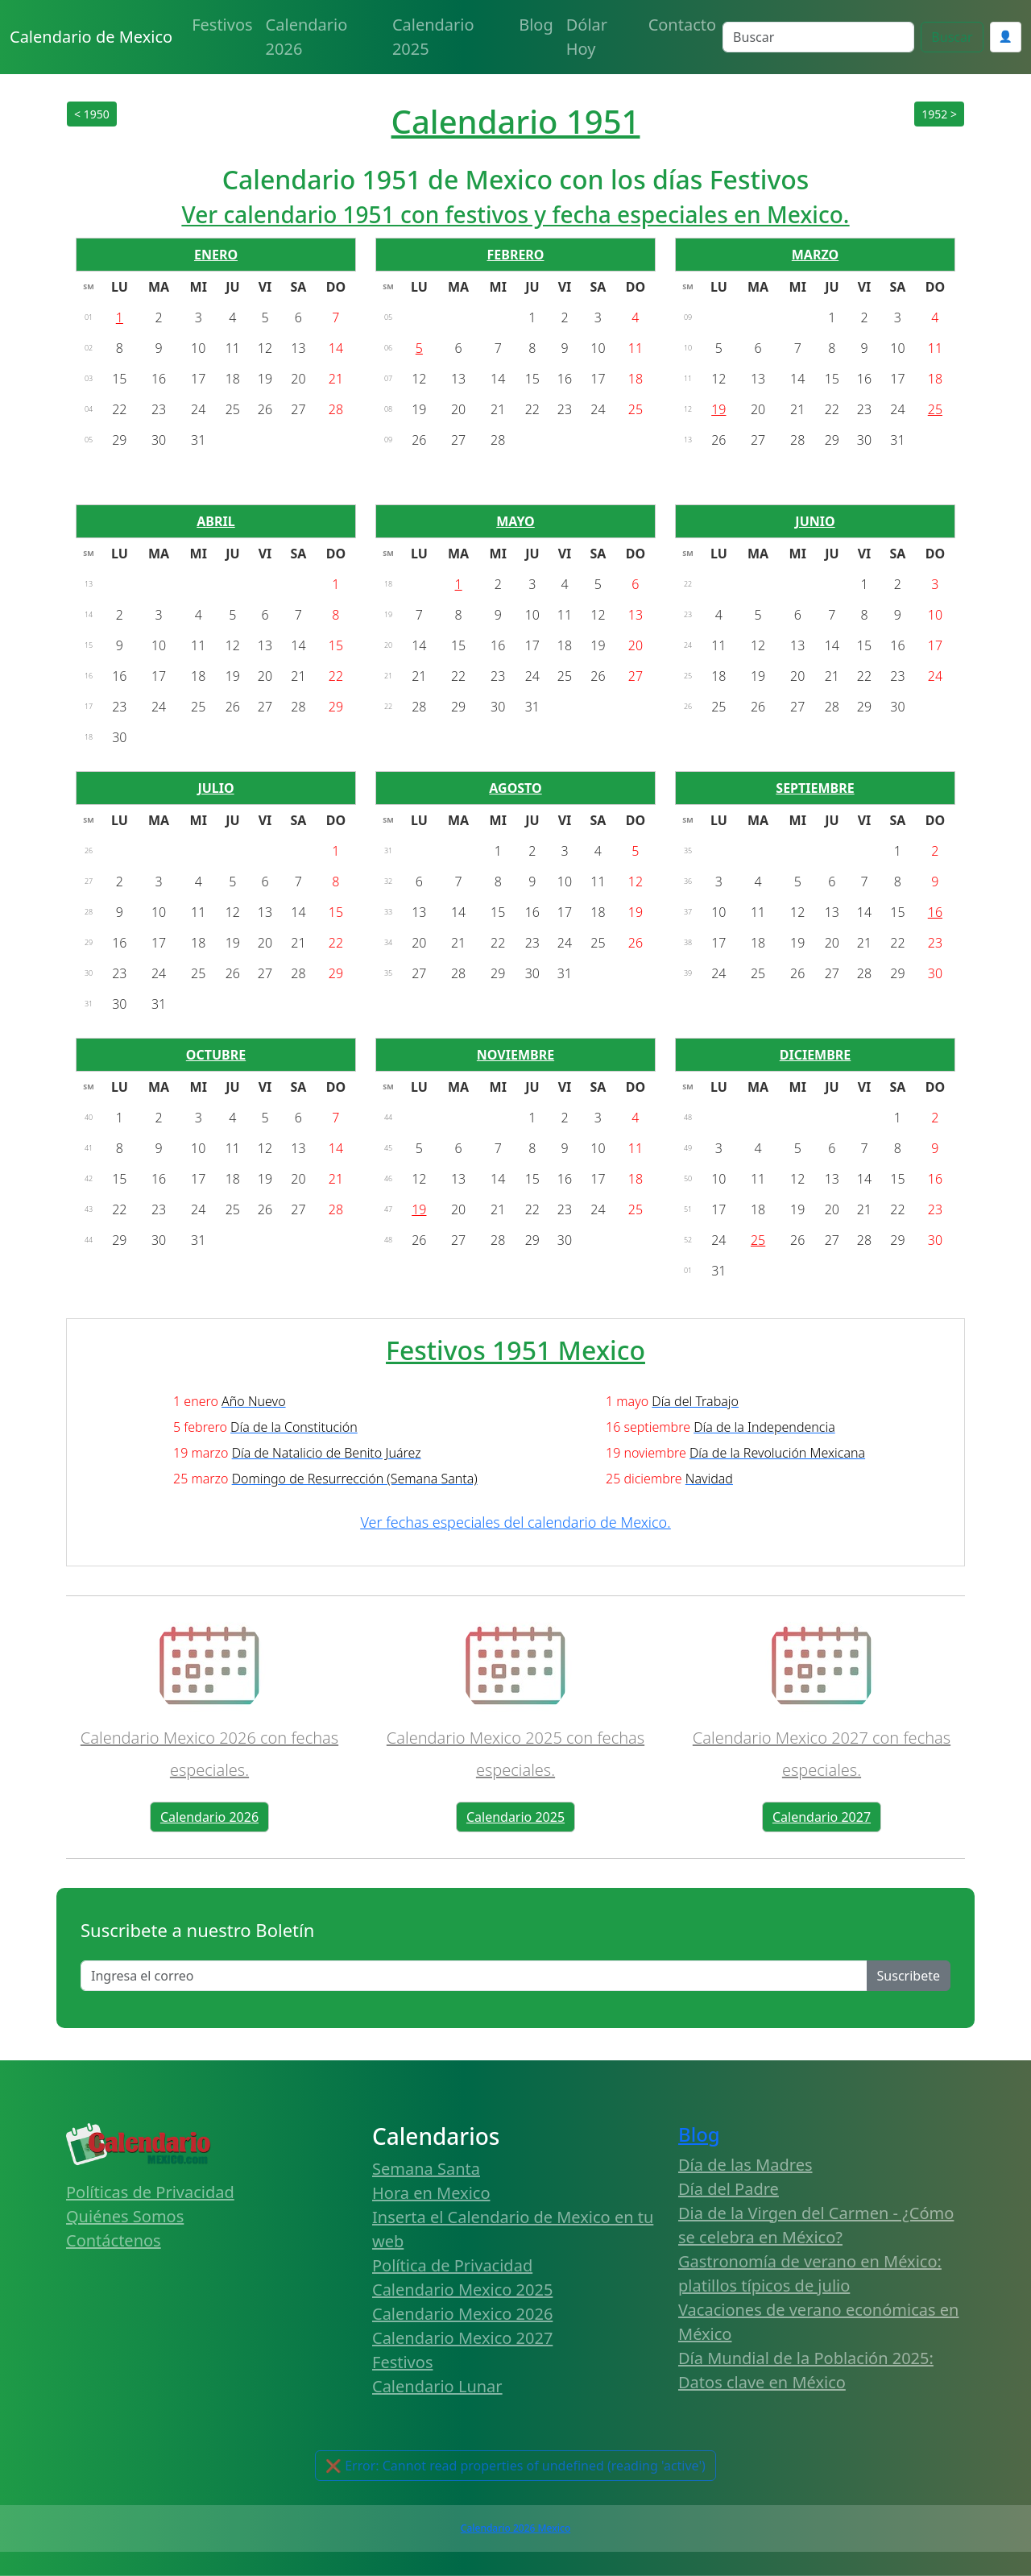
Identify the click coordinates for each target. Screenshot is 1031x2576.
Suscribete (908, 1976)
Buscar (951, 37)
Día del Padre (728, 2189)
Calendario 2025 (433, 37)
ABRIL (215, 521)
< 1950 (92, 114)
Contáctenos (113, 2240)
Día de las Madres (745, 2165)
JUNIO (814, 521)
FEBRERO (515, 254)
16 (935, 912)
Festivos (222, 24)
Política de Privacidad (452, 2265)
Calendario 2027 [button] (821, 1817)
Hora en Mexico (431, 2193)
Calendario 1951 (515, 121)
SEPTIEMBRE (815, 788)
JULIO (215, 788)
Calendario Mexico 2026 (462, 2314)
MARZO (815, 254)
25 (935, 409)
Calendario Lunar (437, 2386)
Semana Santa (426, 2169)
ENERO (216, 254)
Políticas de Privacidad (150, 2192)
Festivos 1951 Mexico (515, 1350)
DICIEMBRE (815, 1055)
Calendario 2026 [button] (209, 1817)
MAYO (515, 521)
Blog (536, 24)
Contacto (682, 24)
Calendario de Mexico (91, 37)
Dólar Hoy (586, 37)
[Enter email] (474, 1975)
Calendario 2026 (307, 37)
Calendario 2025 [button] (515, 1817)
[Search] (818, 37)
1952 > (939, 114)
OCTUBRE (216, 1055)
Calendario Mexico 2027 (462, 2338)
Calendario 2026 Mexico (515, 2528)
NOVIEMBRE (515, 1055)
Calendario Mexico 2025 (462, 2289)
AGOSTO (515, 788)
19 (718, 409)
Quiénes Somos (125, 2216)
